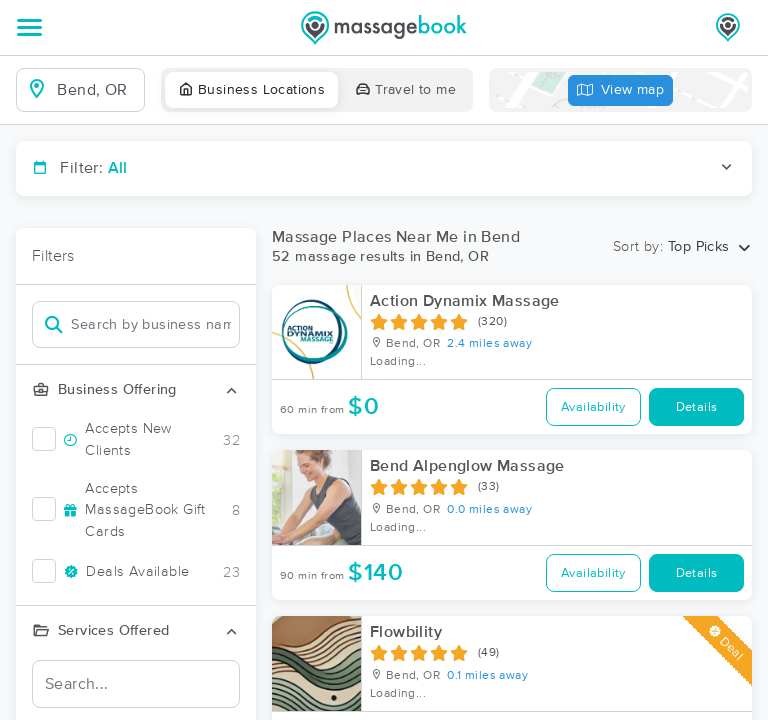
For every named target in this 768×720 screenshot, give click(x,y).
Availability (593, 407)
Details (697, 407)
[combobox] (96, 90)
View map (621, 90)
